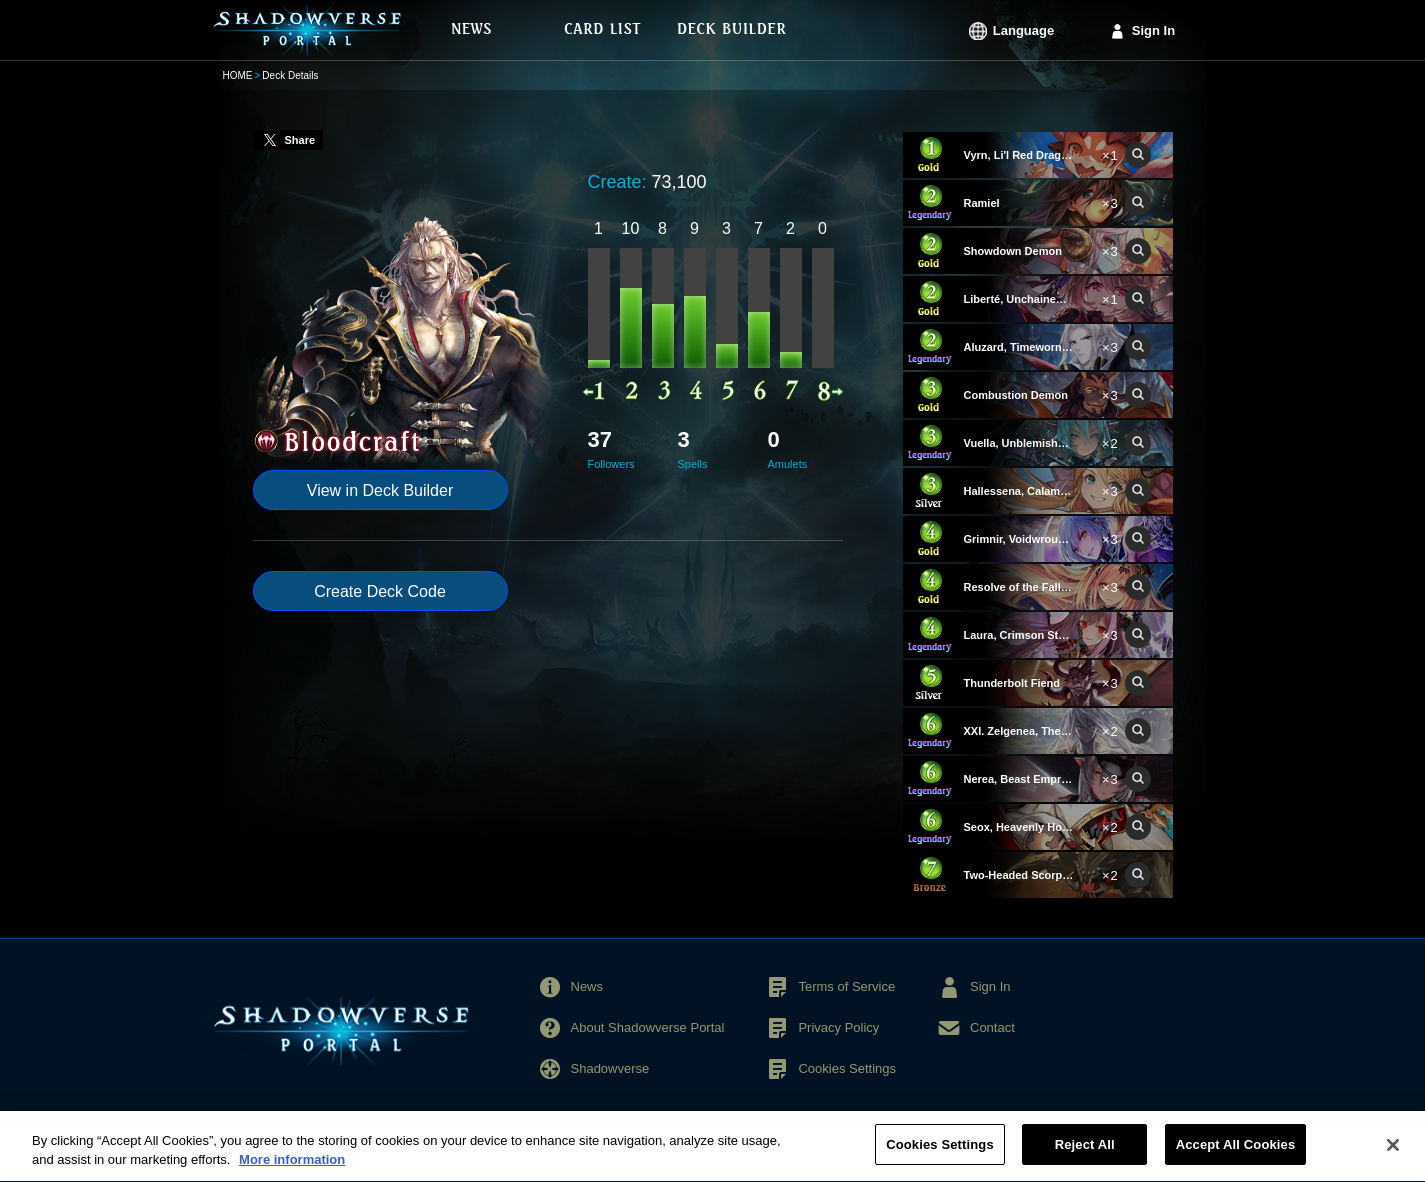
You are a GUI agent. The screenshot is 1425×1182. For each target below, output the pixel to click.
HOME (238, 75)
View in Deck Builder (380, 490)
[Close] (1393, 1154)
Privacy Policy (838, 1027)
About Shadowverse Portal (648, 1027)
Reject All (1085, 1154)
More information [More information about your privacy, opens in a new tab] (292, 1169)
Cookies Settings (847, 1068)
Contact (992, 1027)
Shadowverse (610, 1068)
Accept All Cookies (1236, 1154)
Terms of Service (846, 986)
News (587, 986)
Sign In (1153, 30)
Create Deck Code (380, 591)
